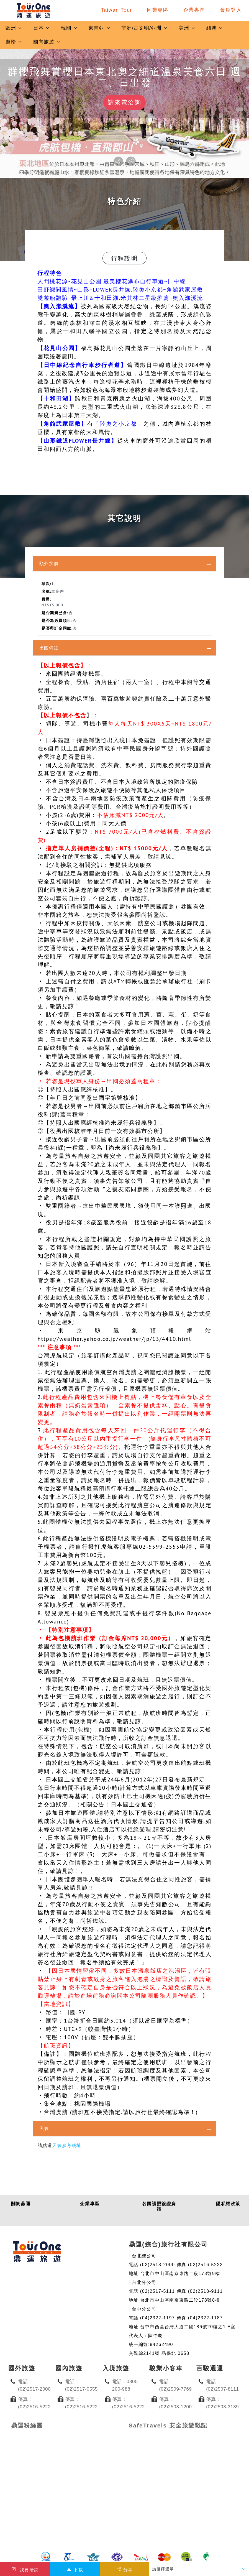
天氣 (44, 2128)
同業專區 (158, 10)
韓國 (69, 28)
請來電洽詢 (124, 102)
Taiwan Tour (116, 10)
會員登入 (231, 10)
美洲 (187, 28)
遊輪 (14, 42)
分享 (124, 2569)
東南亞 (99, 28)
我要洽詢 (25, 2569)
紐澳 (214, 28)
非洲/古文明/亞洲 (144, 28)
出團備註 (49, 647)
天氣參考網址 (66, 2145)
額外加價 (49, 563)
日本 (41, 28)
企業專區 (194, 10)
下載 (74, 2570)
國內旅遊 (46, 42)
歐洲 (14, 28)
